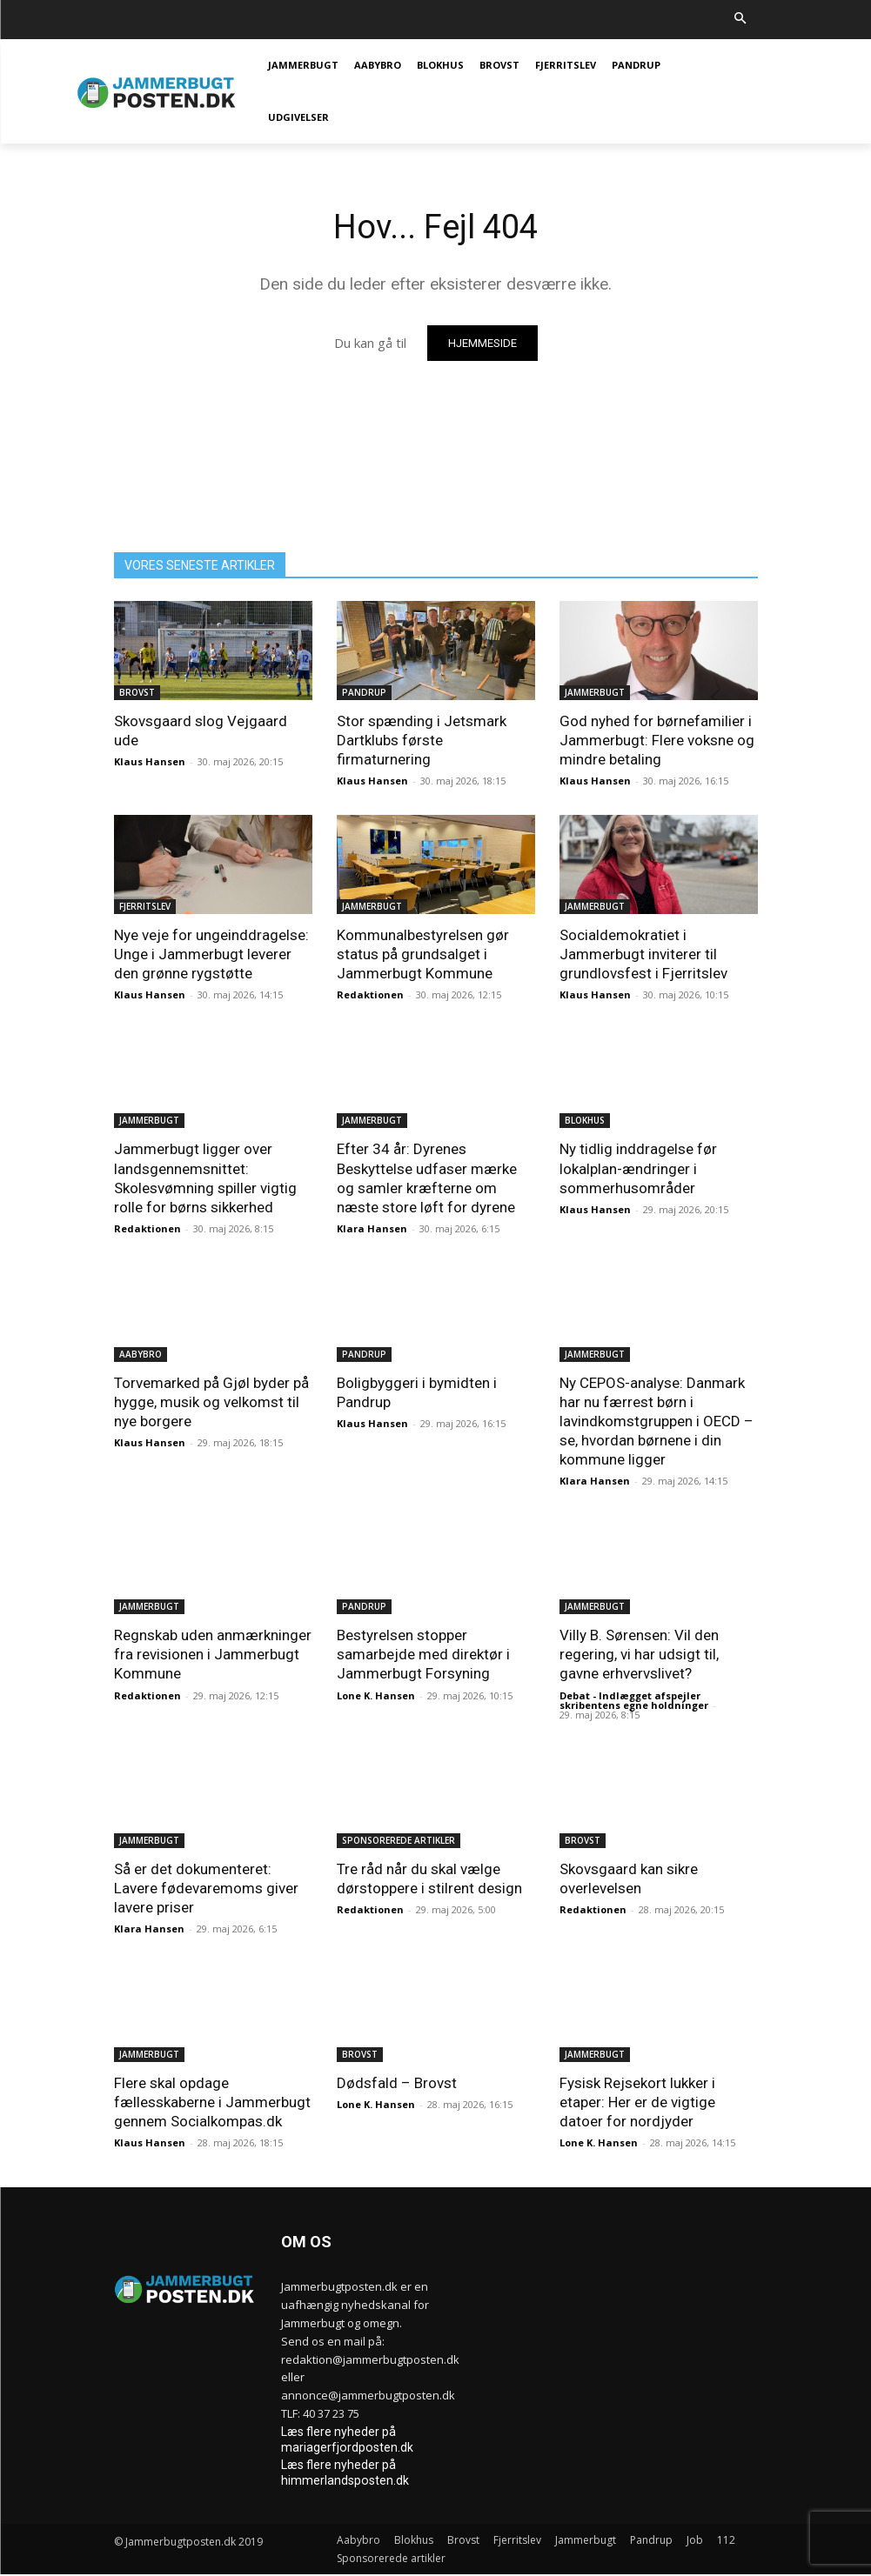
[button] (740, 19)
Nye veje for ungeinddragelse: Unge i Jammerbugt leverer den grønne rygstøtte (211, 954)
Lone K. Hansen (376, 1695)
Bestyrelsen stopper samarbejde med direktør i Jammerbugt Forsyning (423, 1654)
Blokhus (585, 1120)
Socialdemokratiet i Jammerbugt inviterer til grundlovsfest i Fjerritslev (643, 954)
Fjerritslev (145, 906)
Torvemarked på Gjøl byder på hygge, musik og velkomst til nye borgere (211, 1402)
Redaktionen (370, 994)
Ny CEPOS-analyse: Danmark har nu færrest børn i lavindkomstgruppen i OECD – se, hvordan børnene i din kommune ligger (656, 1421)
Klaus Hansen (149, 761)
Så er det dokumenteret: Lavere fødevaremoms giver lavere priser (206, 1888)
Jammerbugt (595, 692)
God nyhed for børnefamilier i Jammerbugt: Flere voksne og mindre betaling (656, 740)
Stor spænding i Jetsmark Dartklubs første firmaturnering (421, 740)
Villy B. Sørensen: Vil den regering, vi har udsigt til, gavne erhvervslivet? (639, 1654)
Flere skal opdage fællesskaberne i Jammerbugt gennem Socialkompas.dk (212, 2102)
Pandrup (364, 692)
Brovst (137, 692)
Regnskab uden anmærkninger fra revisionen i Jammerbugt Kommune (213, 1654)
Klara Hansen (372, 1228)
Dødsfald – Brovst (397, 2083)
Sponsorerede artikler (398, 1840)
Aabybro (140, 1354)
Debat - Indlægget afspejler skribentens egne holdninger (633, 1700)
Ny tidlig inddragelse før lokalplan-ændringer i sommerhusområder (638, 1168)
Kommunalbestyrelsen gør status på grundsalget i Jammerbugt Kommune (423, 954)
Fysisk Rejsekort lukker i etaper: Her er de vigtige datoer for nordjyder (637, 2102)
